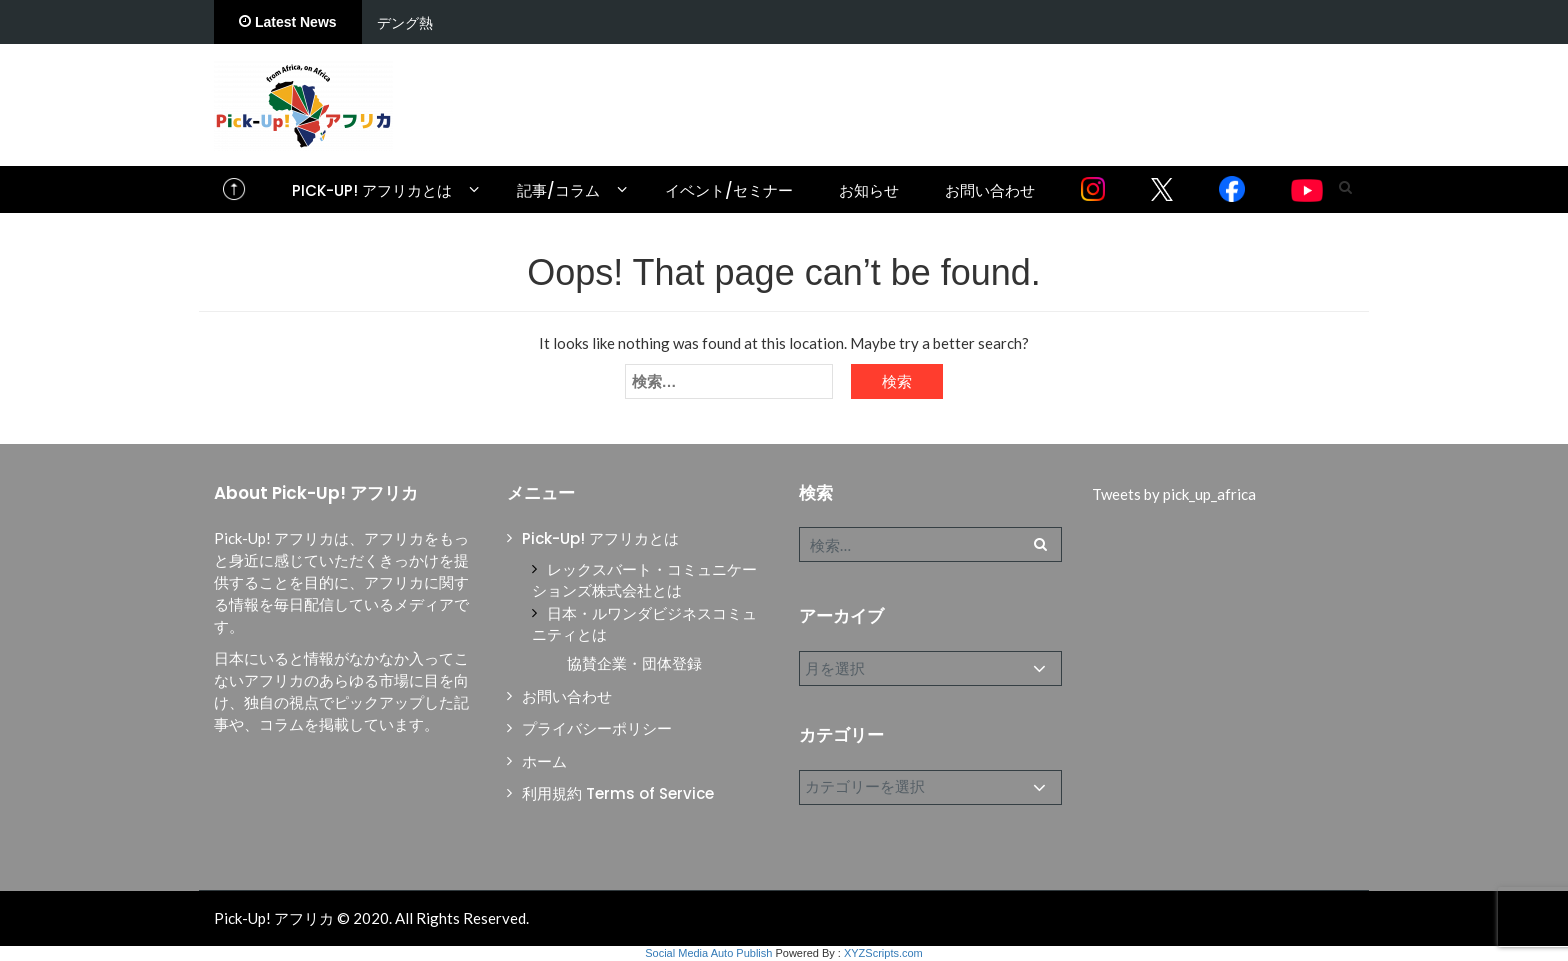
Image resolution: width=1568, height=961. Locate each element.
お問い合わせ (990, 190)
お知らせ (869, 190)
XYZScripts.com (883, 953)
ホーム (544, 761)
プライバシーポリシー (597, 728)
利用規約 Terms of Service (618, 793)
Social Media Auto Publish (708, 953)
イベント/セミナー (729, 190)
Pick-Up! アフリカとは (372, 190)
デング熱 (405, 22)
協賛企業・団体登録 (634, 663)
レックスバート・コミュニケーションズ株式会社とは (644, 580)
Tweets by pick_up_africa (1174, 494)
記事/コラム (558, 190)
